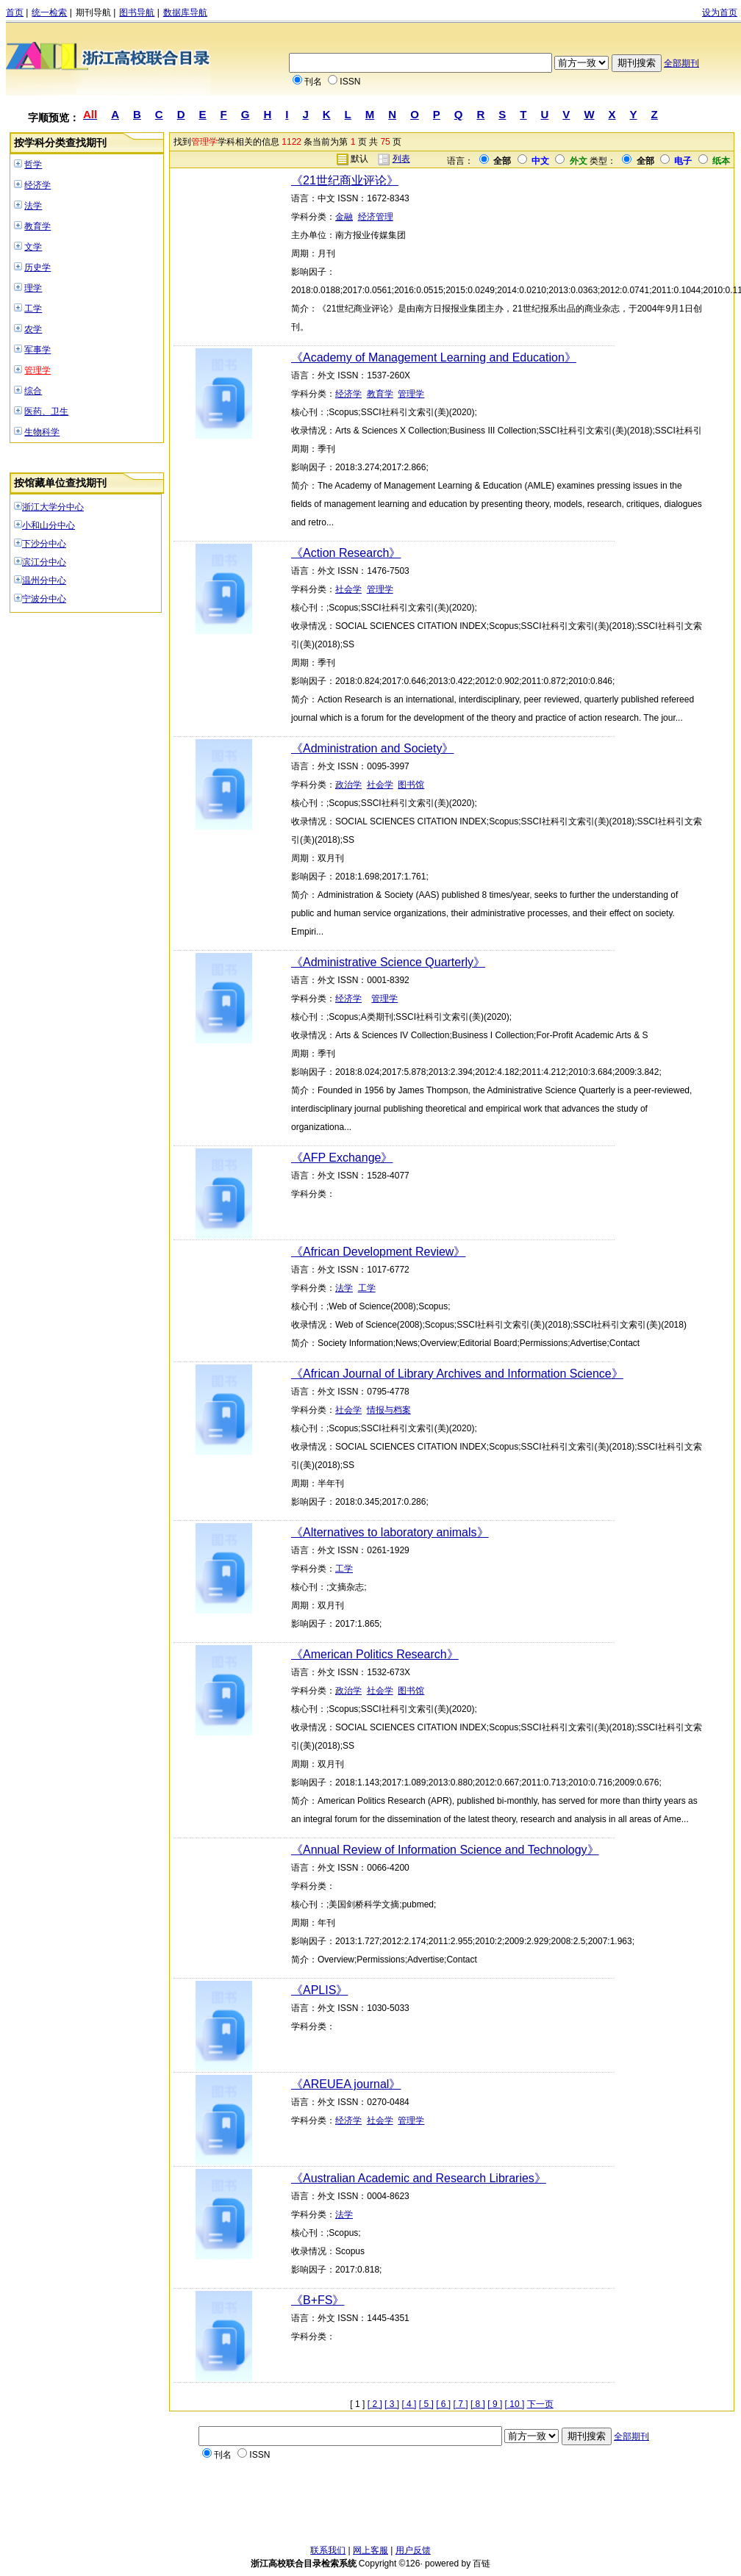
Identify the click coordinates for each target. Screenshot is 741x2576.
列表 (401, 159)
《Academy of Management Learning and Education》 (433, 357)
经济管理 (375, 217)
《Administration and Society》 (372, 748)
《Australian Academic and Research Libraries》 (418, 2178)
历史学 (37, 267)
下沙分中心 (44, 544)
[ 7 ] (461, 2404)
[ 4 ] (408, 2404)
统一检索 (49, 12)
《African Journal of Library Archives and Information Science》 (457, 1373)
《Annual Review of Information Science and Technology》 (445, 1849)
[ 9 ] (494, 2404)
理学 (33, 288)
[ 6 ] (443, 2404)
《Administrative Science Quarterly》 (388, 962)
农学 (33, 329)
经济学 (37, 185)
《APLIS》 (319, 1990)
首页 (15, 12)
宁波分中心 (44, 599)
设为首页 (719, 12)
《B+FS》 (317, 2300)
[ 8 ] (477, 2404)
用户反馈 (413, 2550)
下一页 (540, 2404)
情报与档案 (389, 1410)
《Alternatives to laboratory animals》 (390, 1532)
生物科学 (42, 432)
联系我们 (328, 2550)
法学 (33, 206)
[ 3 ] (391, 2404)
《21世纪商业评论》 (344, 180)
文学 (33, 247)
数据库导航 (185, 12)
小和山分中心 (48, 525)
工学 (33, 308)
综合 (33, 391)
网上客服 (370, 2550)
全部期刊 (681, 63)
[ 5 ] (426, 2404)
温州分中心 (44, 580)
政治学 (348, 785)
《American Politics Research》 (375, 1654)
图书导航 (136, 12)
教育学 (37, 226)
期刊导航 (93, 12)
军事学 (37, 350)
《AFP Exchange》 (342, 1157)
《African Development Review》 (378, 1251)
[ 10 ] (515, 2404)
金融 (344, 217)
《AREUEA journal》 (346, 2084)
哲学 (33, 164)
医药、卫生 (46, 411)
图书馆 (411, 785)
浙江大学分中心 (53, 507)
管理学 (37, 370)
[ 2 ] (375, 2404)
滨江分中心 (44, 562)
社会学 (348, 589)
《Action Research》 (346, 553)
